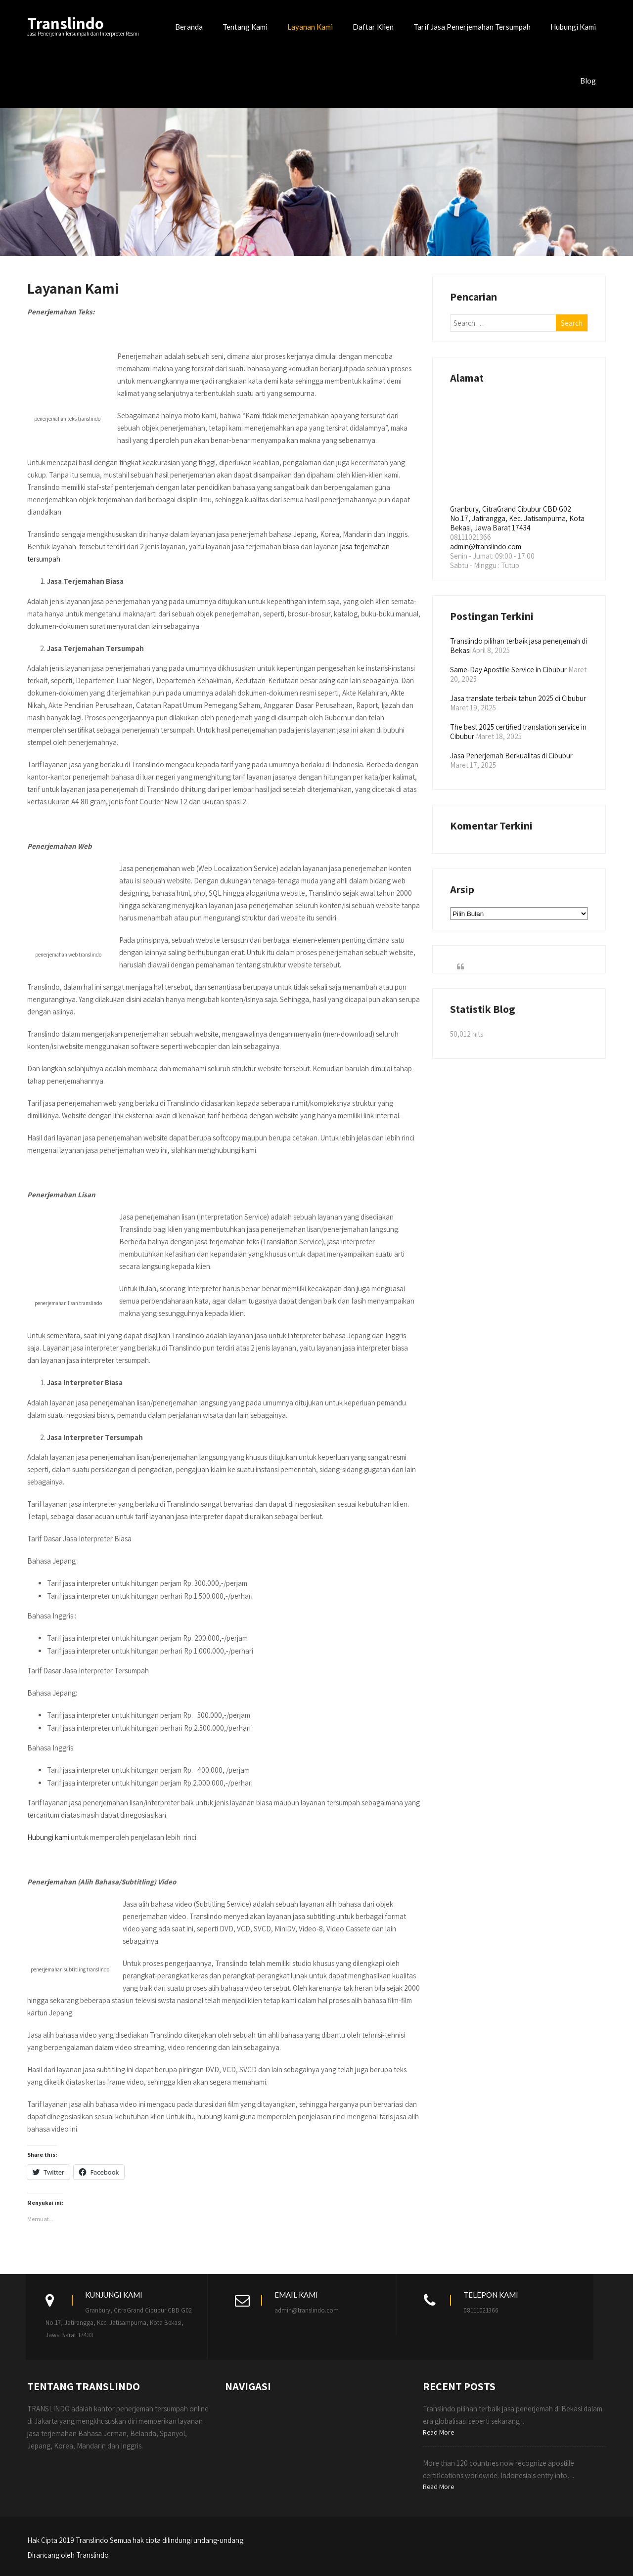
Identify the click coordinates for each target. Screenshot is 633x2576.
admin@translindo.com (485, 546)
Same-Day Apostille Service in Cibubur (508, 669)
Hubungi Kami (573, 26)
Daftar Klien (373, 26)
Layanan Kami (310, 26)
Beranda (189, 26)
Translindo (65, 23)
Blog (588, 80)
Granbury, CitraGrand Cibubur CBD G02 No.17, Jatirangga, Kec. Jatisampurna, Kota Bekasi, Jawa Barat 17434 (517, 518)
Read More (438, 2432)
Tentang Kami (245, 26)
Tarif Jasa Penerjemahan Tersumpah (472, 26)
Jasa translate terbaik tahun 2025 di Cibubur (518, 698)
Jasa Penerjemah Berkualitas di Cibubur (511, 755)
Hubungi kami (48, 1837)
